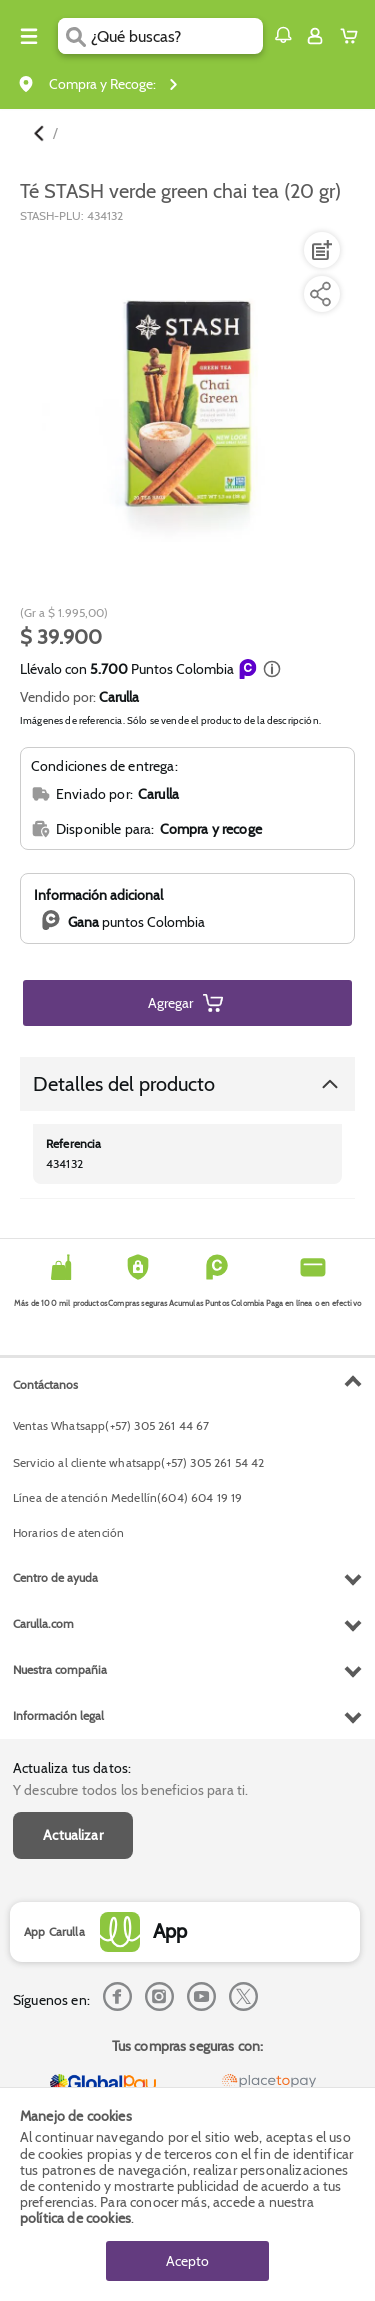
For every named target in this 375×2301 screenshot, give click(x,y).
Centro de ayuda (55, 1577)
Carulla (119, 697)
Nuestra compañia (60, 1669)
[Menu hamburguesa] (29, 36)
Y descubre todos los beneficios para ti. (130, 1790)
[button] (283, 35)
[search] (176, 36)
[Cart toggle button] (353, 36)
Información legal (58, 1715)
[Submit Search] (74, 36)
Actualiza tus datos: (72, 1768)
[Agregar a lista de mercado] (320, 250)
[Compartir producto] (320, 294)
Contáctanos (45, 1384)
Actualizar (73, 1835)
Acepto (187, 2261)
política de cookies (75, 2218)
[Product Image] (186, 398)
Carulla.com (43, 1623)
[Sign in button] (315, 36)
